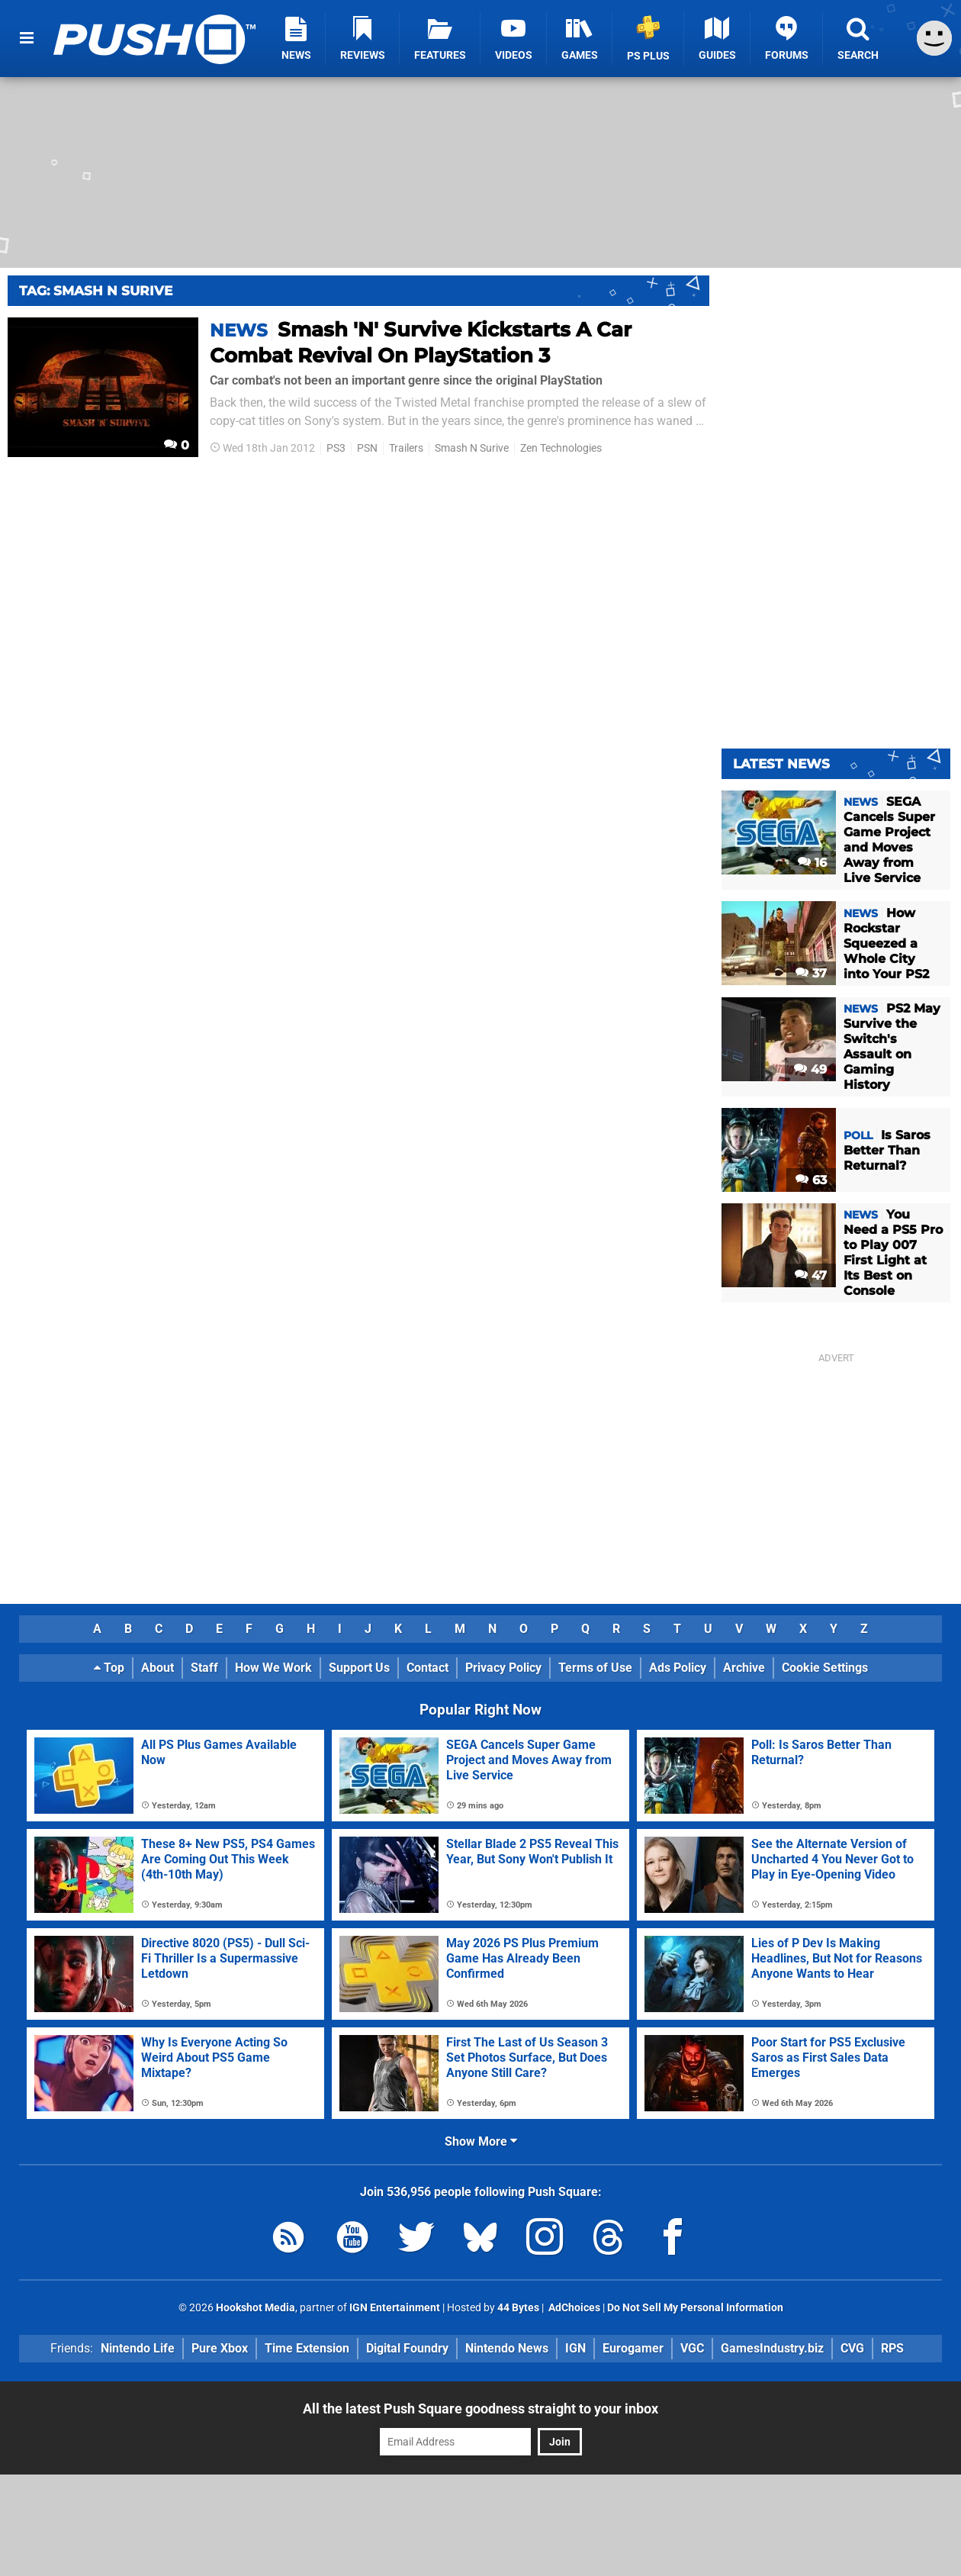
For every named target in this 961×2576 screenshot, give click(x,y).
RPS (892, 2348)
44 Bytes (518, 2307)
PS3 (336, 448)
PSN (367, 448)
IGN (575, 2348)
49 (810, 1069)
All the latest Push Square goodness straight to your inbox (480, 2409)
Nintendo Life (138, 2348)
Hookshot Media (255, 2307)
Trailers (406, 448)
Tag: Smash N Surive (95, 290)
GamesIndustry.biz (772, 2348)
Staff (204, 1667)
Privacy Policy (503, 1667)
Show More (481, 2141)
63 (811, 1180)
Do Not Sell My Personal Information (695, 2307)
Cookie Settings (825, 1667)
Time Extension (307, 2348)
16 (812, 862)
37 (811, 973)
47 (811, 1275)
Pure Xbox (219, 2348)
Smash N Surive (472, 448)
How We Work (273, 1667)
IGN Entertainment (394, 2307)
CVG (852, 2348)
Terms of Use (595, 1667)
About (157, 1667)
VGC (692, 2348)
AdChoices (573, 2307)
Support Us (359, 1667)
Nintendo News (506, 2348)
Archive (744, 1667)
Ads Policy (677, 1667)
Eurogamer (633, 2348)
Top (109, 1667)
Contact (427, 1667)
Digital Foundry (407, 2348)
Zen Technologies (561, 448)
